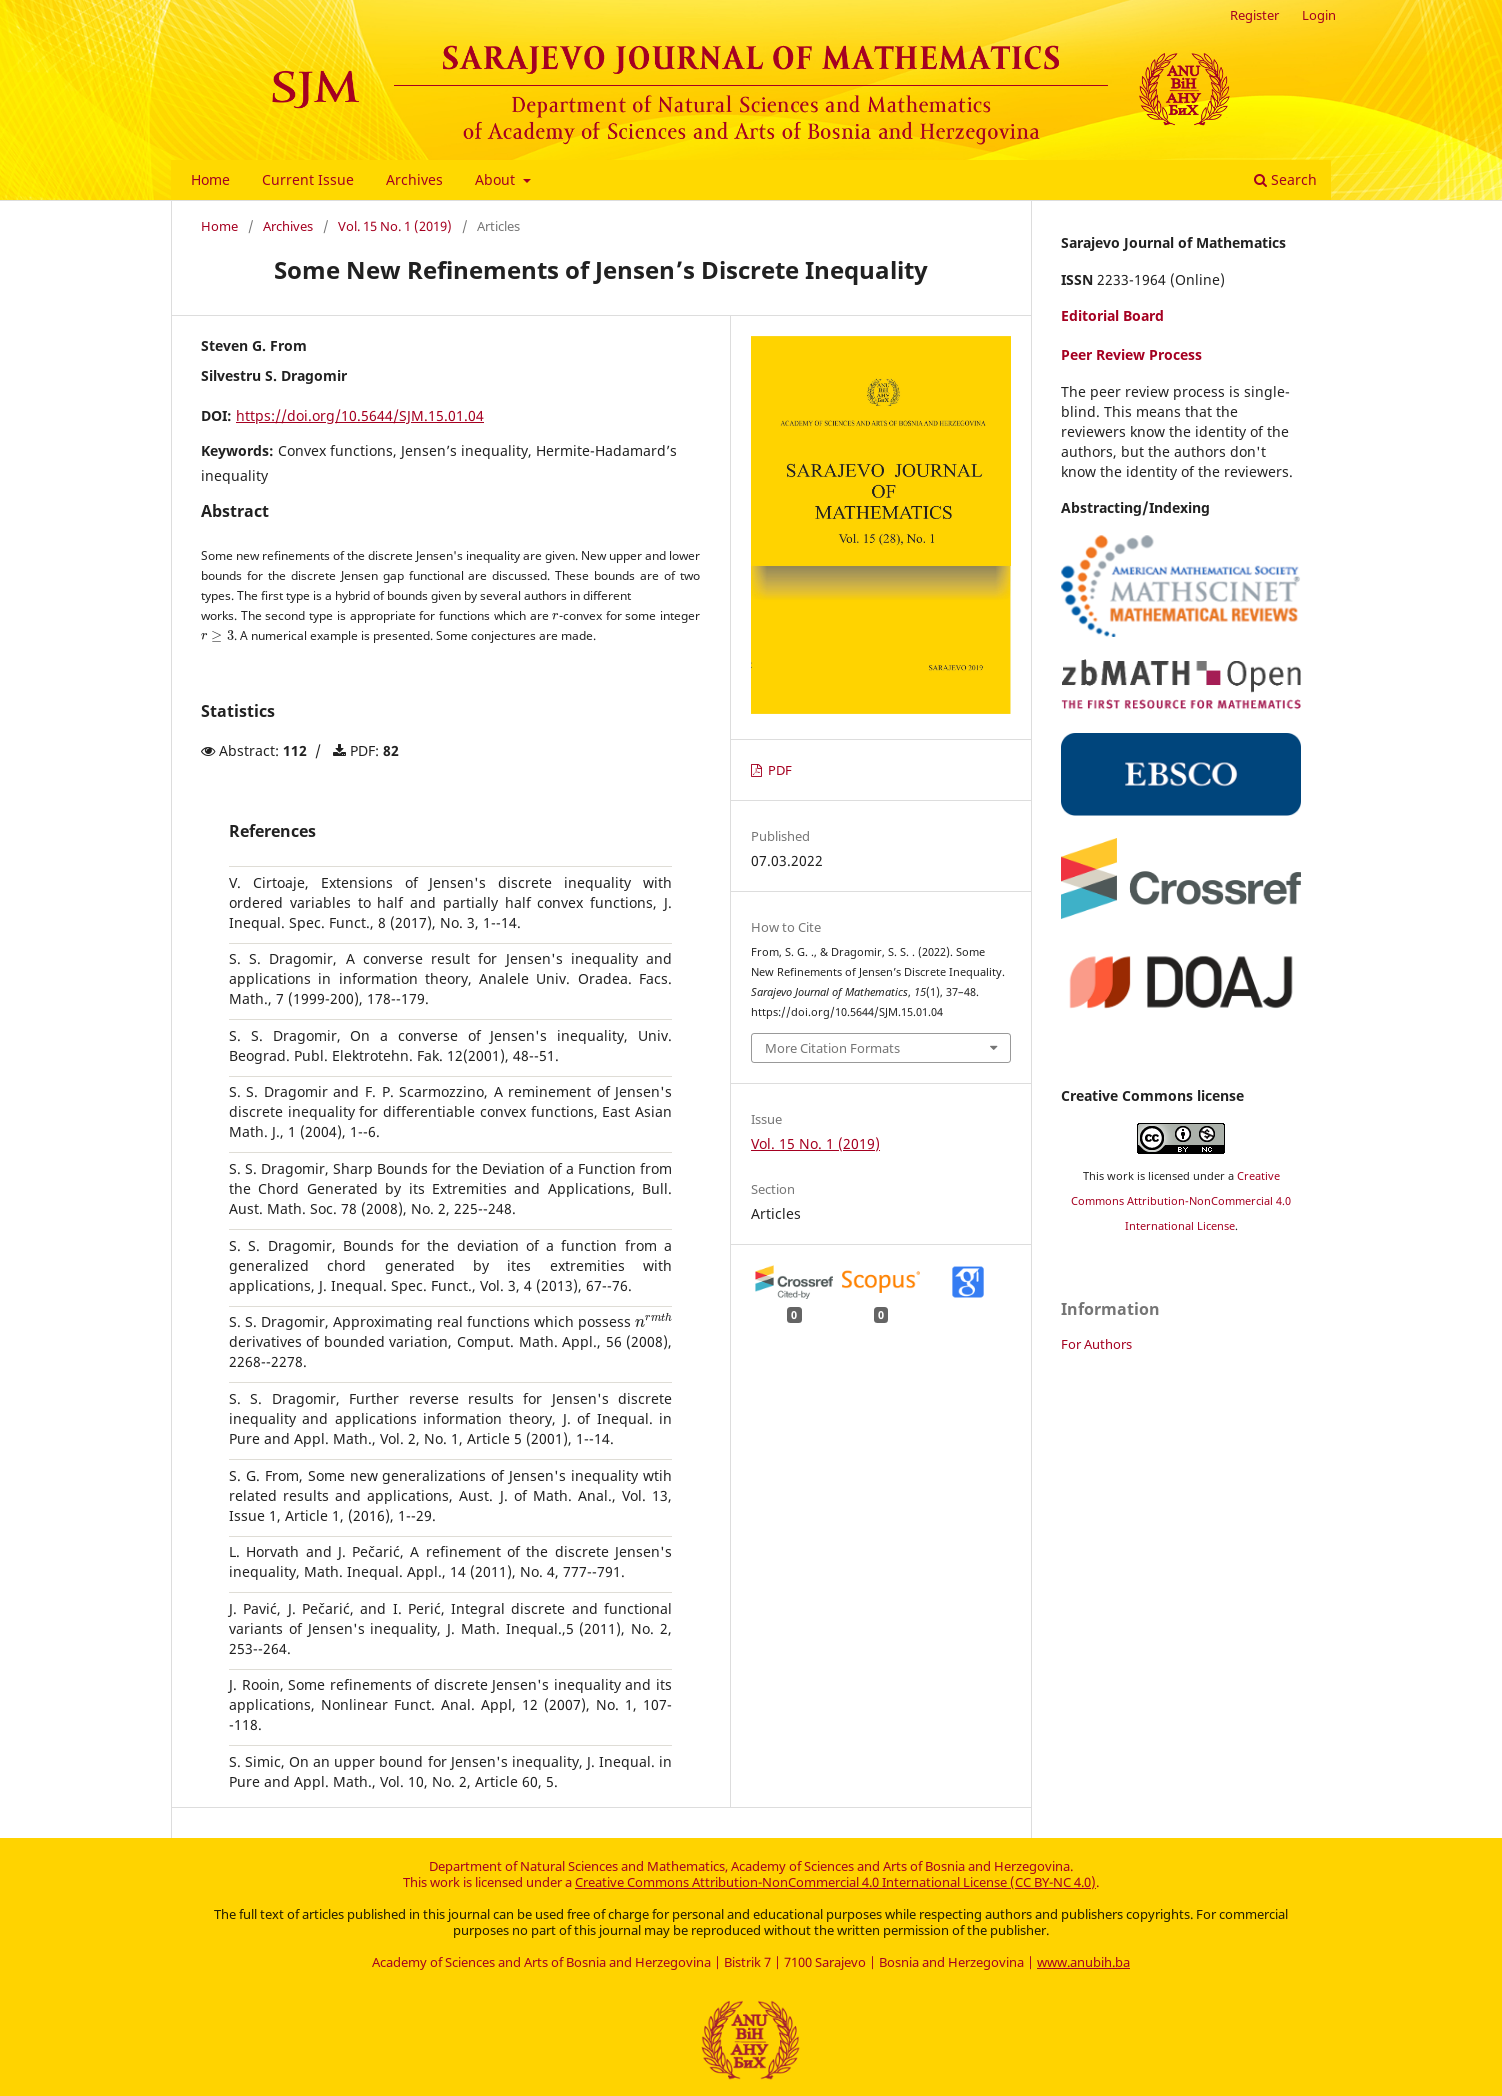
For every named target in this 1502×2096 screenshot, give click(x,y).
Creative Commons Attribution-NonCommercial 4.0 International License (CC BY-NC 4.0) (835, 1882)
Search (1285, 179)
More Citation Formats (832, 1048)
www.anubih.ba (1083, 1962)
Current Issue (308, 179)
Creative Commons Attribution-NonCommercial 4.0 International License (1181, 1201)
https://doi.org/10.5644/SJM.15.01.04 (360, 415)
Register (1254, 15)
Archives (414, 179)
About (497, 179)
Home (210, 179)
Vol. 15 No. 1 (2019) (395, 226)
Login (1319, 15)
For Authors (1096, 1344)
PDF (778, 770)
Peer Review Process (1131, 354)
